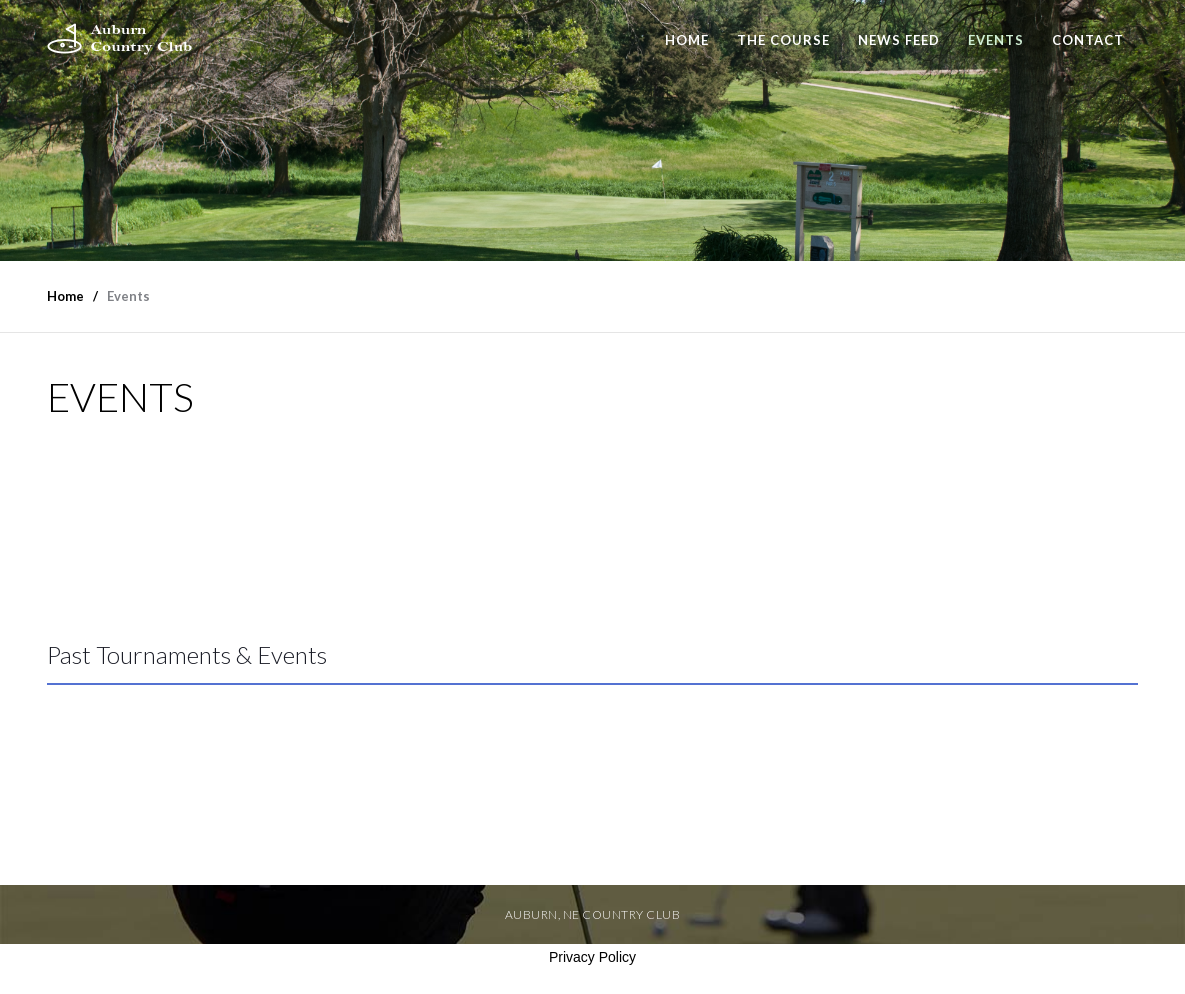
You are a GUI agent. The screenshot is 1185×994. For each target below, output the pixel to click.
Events (996, 40)
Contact (1088, 40)
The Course (783, 40)
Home (687, 40)
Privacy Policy (592, 957)
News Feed (899, 40)
